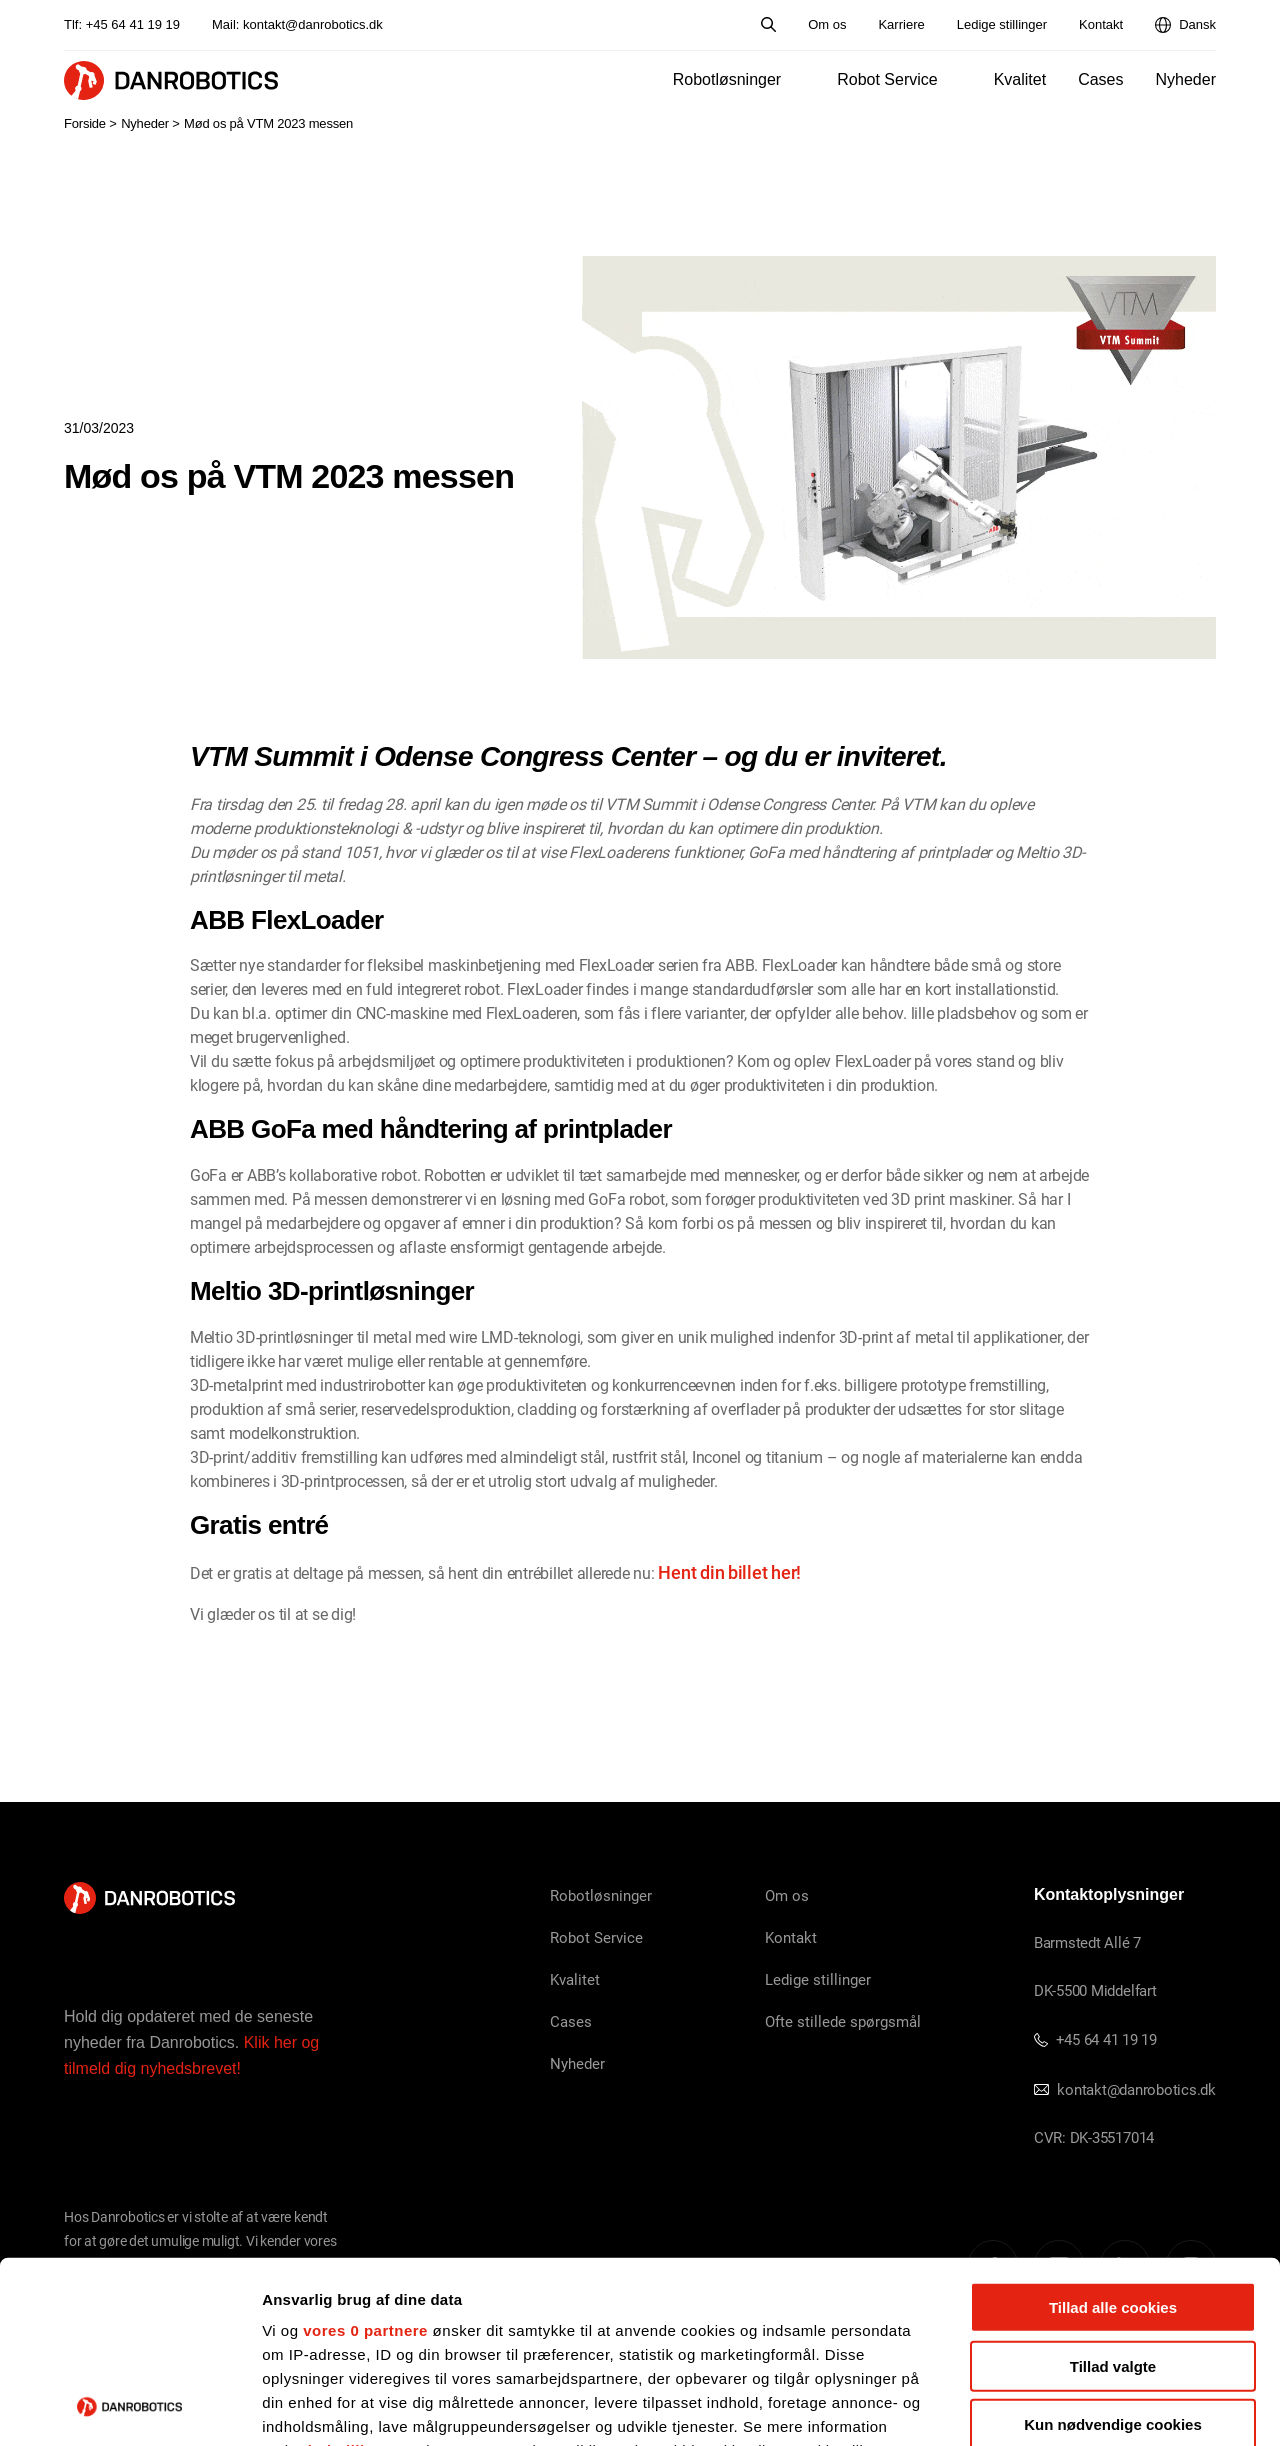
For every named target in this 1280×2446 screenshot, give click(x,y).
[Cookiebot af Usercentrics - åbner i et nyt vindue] (129, 2407)
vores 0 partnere (365, 2160)
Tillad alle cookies (1113, 2137)
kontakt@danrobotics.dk (313, 24)
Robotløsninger (727, 79)
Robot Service (887, 79)
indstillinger (354, 2280)
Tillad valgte (1113, 2195)
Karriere (901, 24)
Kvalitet (1020, 79)
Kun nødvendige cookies (1113, 2254)
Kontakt (1101, 24)
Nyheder (1186, 79)
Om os (827, 24)
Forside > (90, 123)
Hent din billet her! (729, 1572)
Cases (1100, 79)
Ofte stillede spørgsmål (843, 2021)
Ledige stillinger (1002, 24)
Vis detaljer (1039, 2406)
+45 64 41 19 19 (133, 24)
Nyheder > (150, 123)
